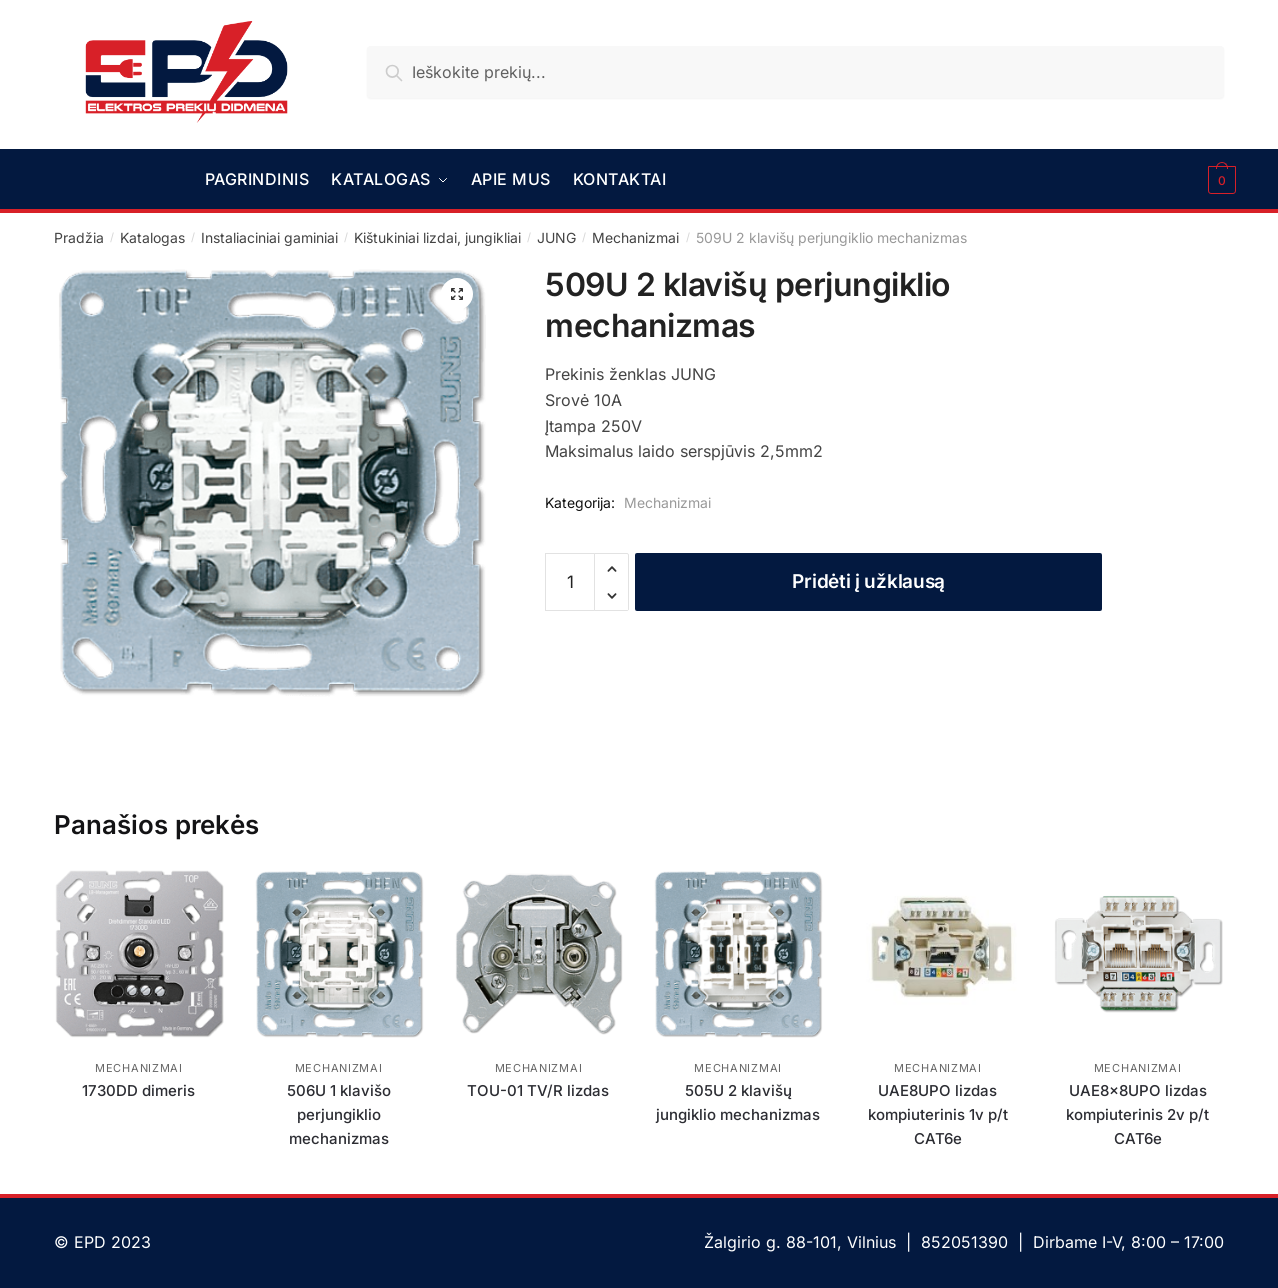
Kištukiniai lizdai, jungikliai (437, 237)
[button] (457, 294)
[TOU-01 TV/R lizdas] (539, 954)
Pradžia (79, 237)
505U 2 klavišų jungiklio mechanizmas (738, 1102)
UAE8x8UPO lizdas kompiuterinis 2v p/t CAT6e (1137, 1115)
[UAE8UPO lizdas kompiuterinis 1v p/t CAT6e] (938, 954)
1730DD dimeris (138, 1090)
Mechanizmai (635, 237)
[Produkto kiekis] (570, 582)
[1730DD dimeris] (139, 954)
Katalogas (152, 237)
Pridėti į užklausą (868, 581)
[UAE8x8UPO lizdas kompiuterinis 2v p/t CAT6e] (1138, 954)
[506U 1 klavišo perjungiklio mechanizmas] (339, 954)
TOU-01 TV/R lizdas (538, 1090)
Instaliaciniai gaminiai (269, 237)
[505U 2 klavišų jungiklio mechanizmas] (738, 954)
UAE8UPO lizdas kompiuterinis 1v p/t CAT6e (938, 1115)
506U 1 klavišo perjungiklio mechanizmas (339, 1115)
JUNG (556, 237)
